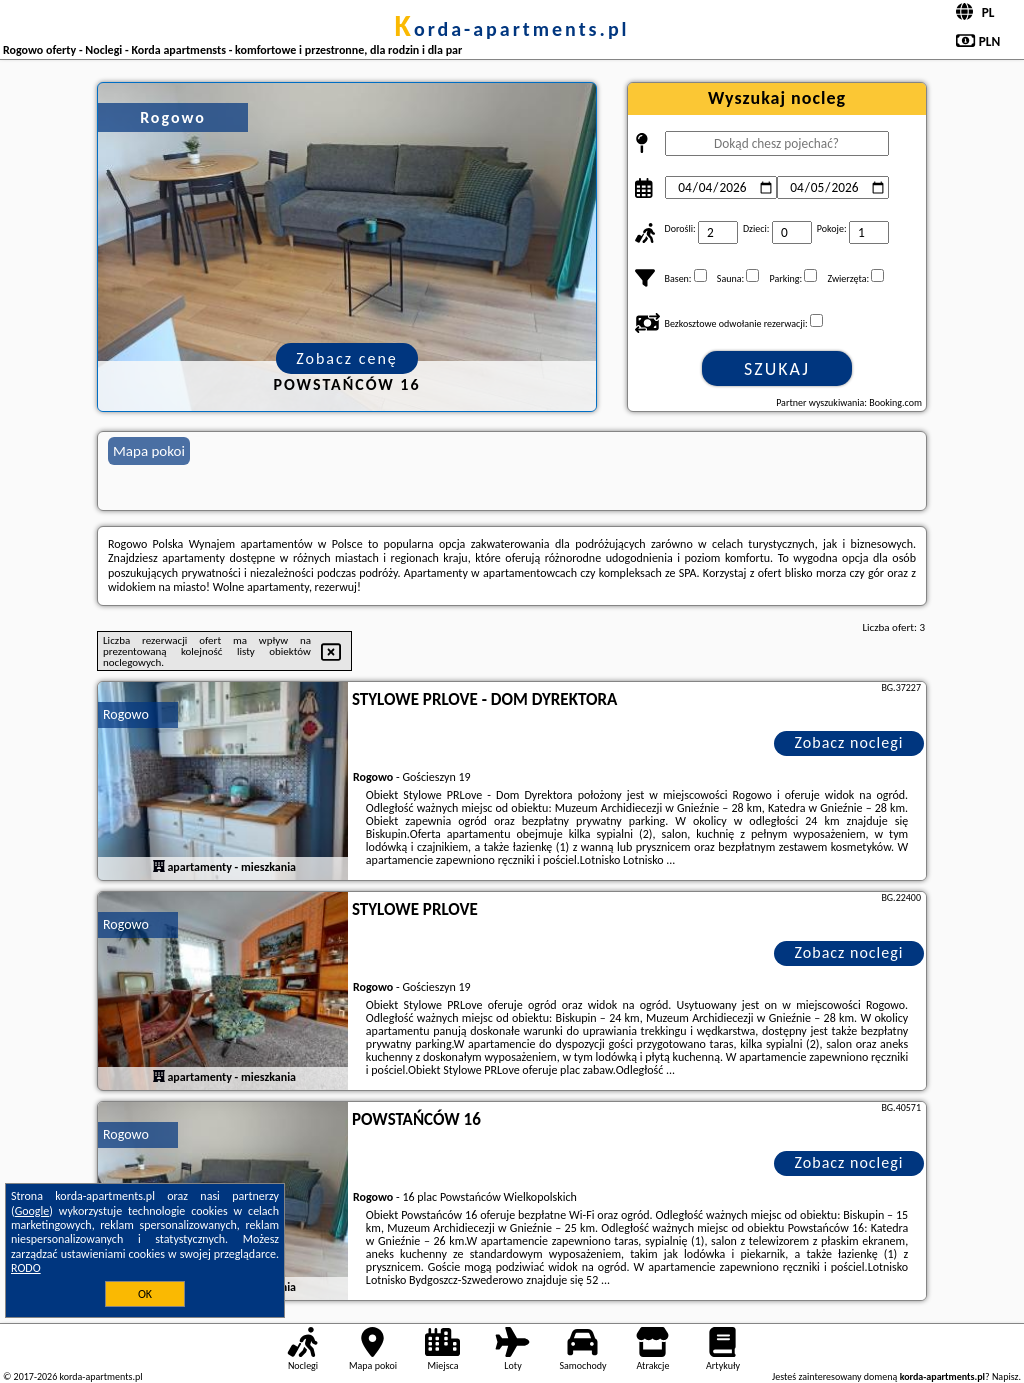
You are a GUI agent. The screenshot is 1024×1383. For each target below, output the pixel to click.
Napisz (1005, 1376)
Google (32, 1211)
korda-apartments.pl (511, 29)
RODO (26, 1268)
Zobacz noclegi (849, 742)
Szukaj (777, 369)
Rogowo (126, 714)
